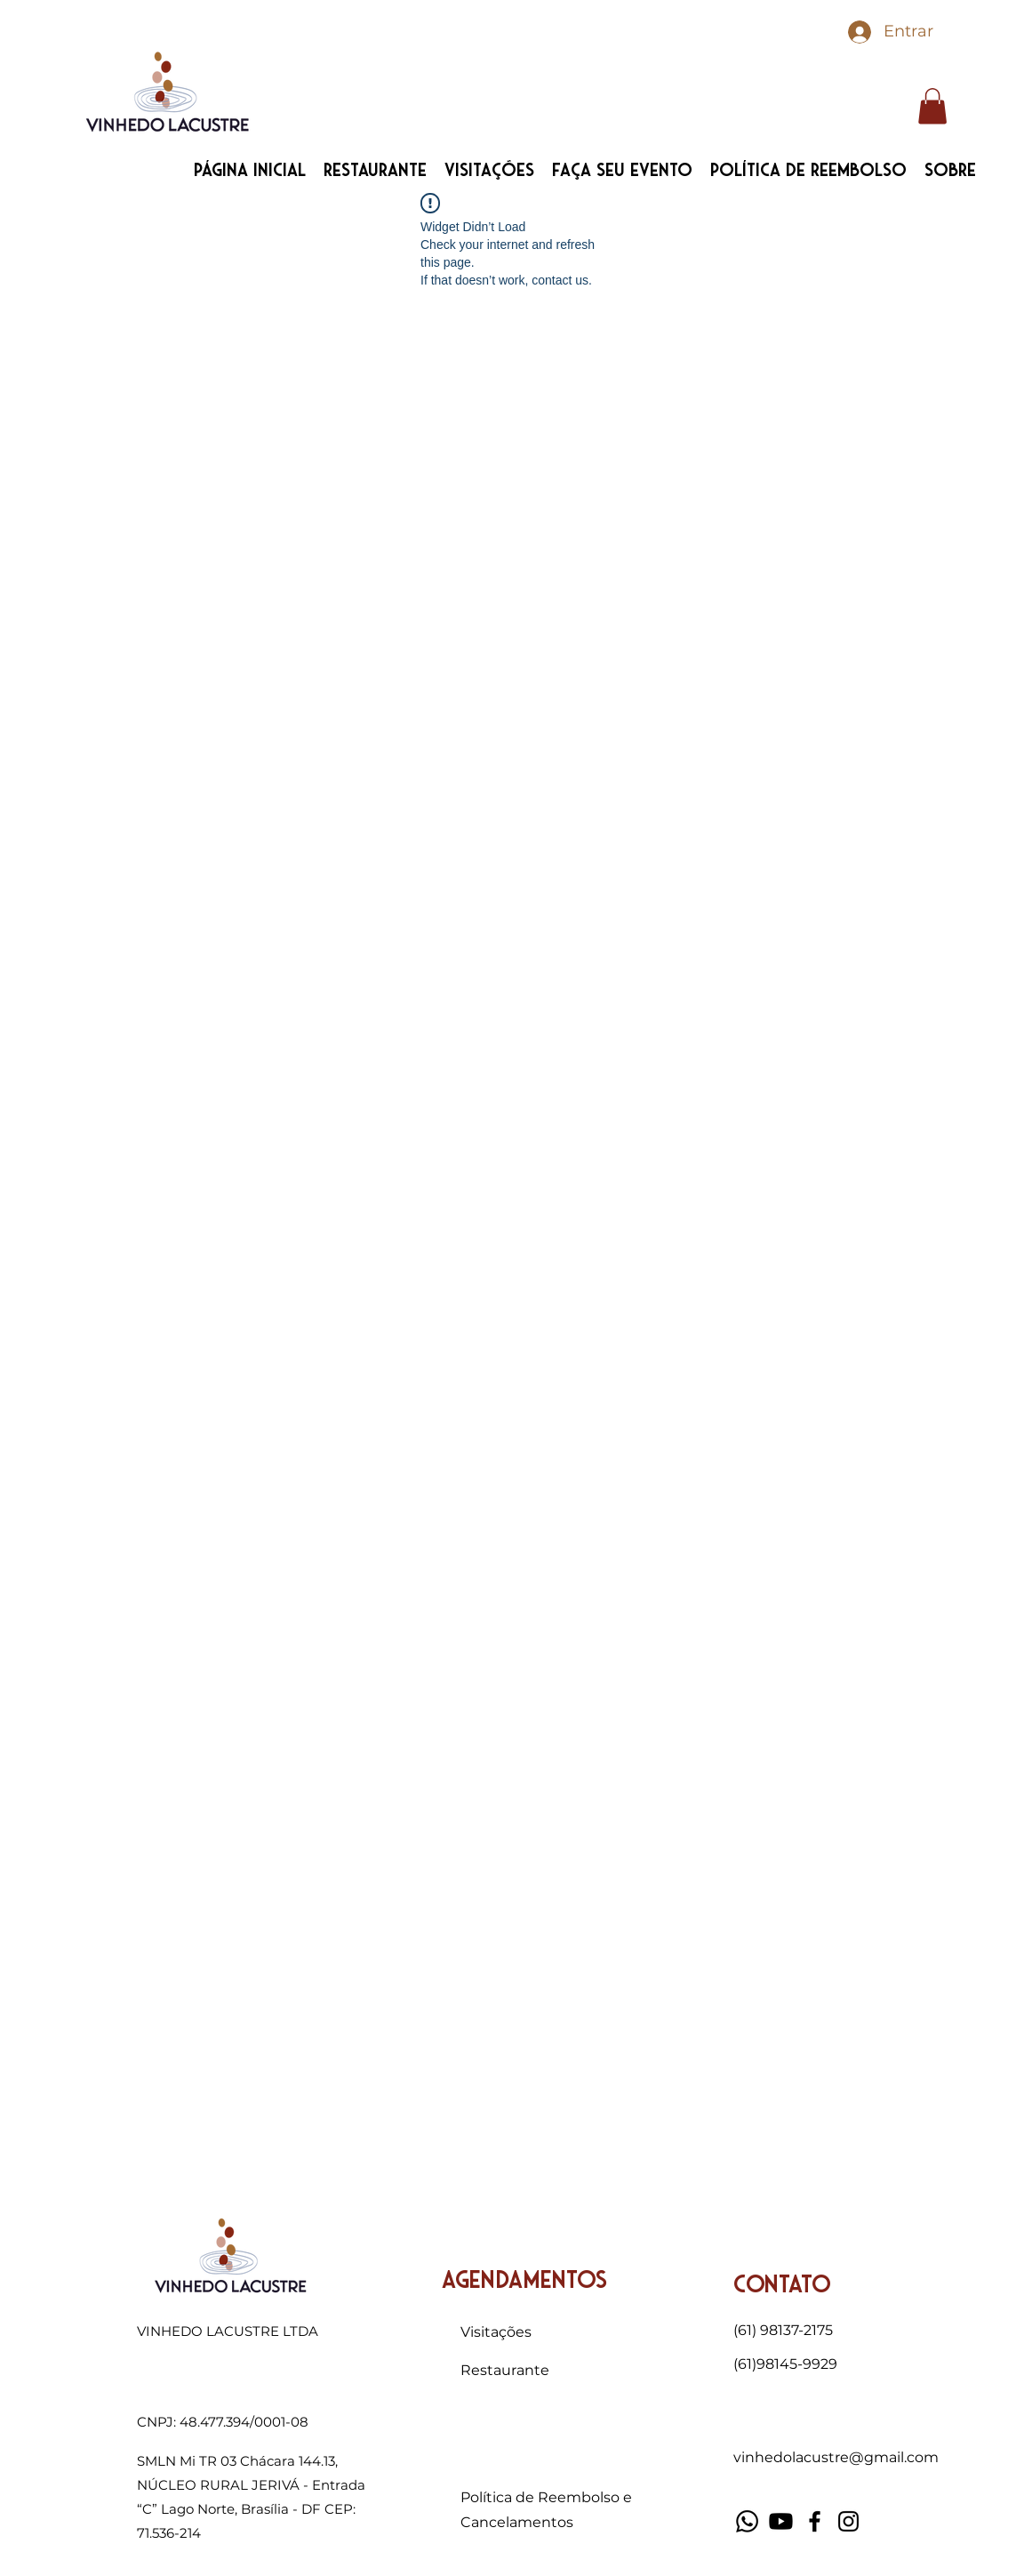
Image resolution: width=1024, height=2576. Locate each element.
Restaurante (504, 2370)
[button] (932, 106)
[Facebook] (814, 2521)
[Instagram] (848, 2521)
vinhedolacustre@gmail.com (836, 2457)
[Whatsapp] (747, 2521)
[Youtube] (781, 2521)
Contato (782, 2285)
